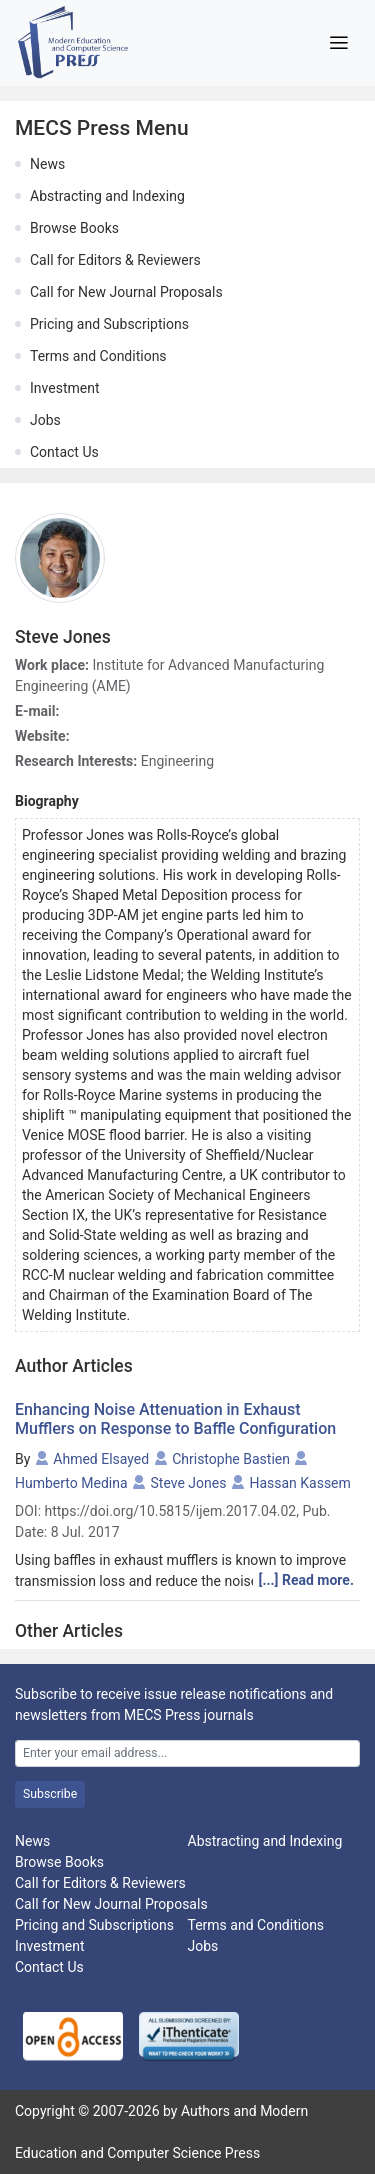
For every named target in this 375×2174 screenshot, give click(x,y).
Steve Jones (189, 1483)
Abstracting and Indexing (107, 196)
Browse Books (74, 228)
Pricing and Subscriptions (109, 324)
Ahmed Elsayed (101, 1459)
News (47, 164)
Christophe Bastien (231, 1459)
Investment (64, 388)
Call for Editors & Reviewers (115, 260)
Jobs (45, 420)
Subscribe (50, 1794)
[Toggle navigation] (338, 43)
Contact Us (64, 452)
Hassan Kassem (299, 1483)
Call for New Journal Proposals (126, 292)
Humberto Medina (71, 1483)
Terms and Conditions (98, 356)
